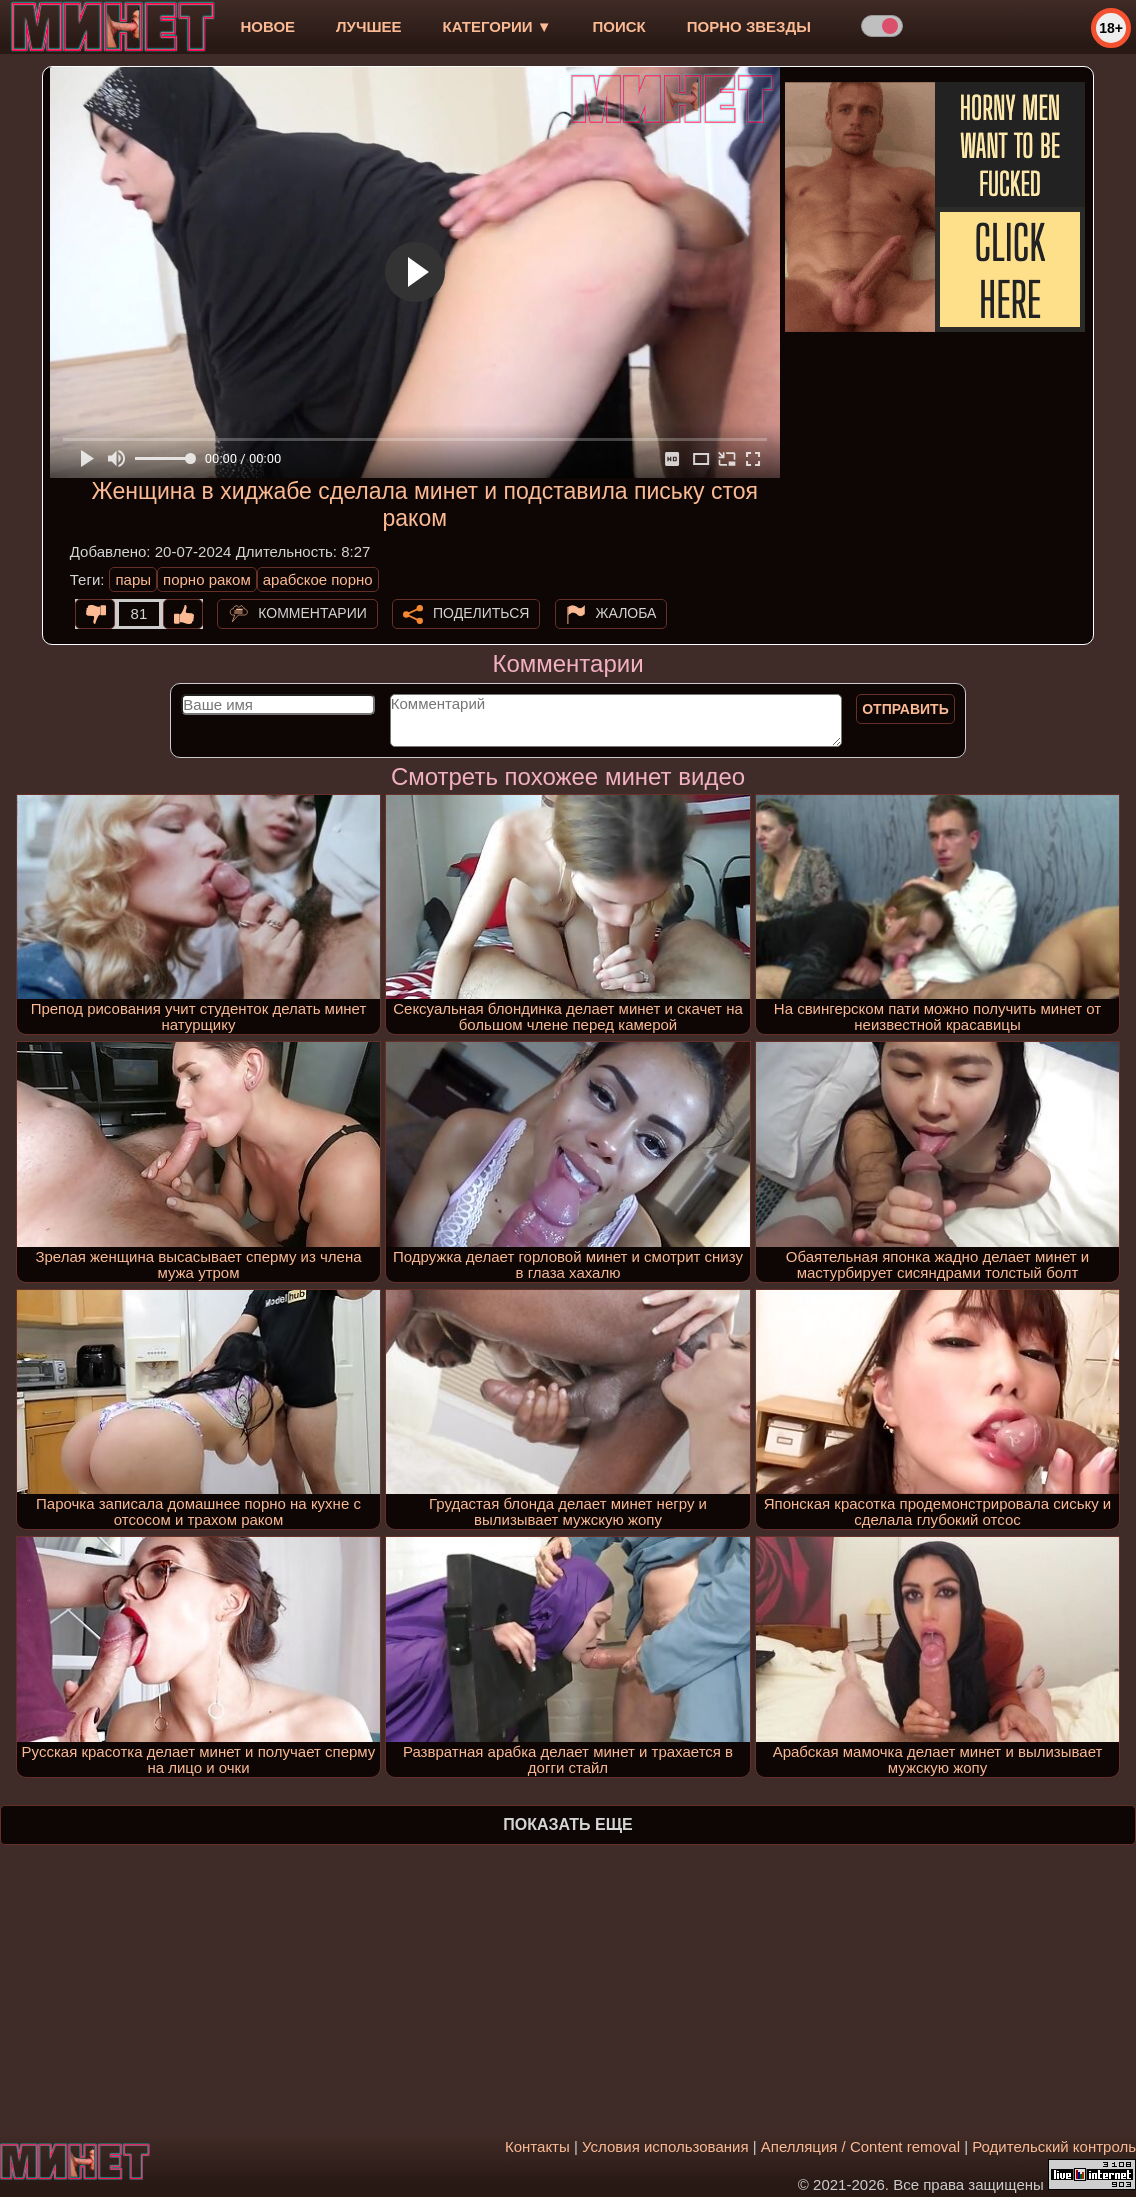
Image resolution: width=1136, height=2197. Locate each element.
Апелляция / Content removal (860, 2146)
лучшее (368, 26)
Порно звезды (749, 26)
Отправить (905, 709)
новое (267, 26)
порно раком (207, 579)
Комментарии (312, 613)
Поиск (619, 26)
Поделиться (481, 613)
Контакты (537, 2146)
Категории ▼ (497, 26)
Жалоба (626, 613)
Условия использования (665, 2146)
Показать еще (567, 1824)
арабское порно (318, 579)
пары (133, 579)
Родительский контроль (1054, 2146)
